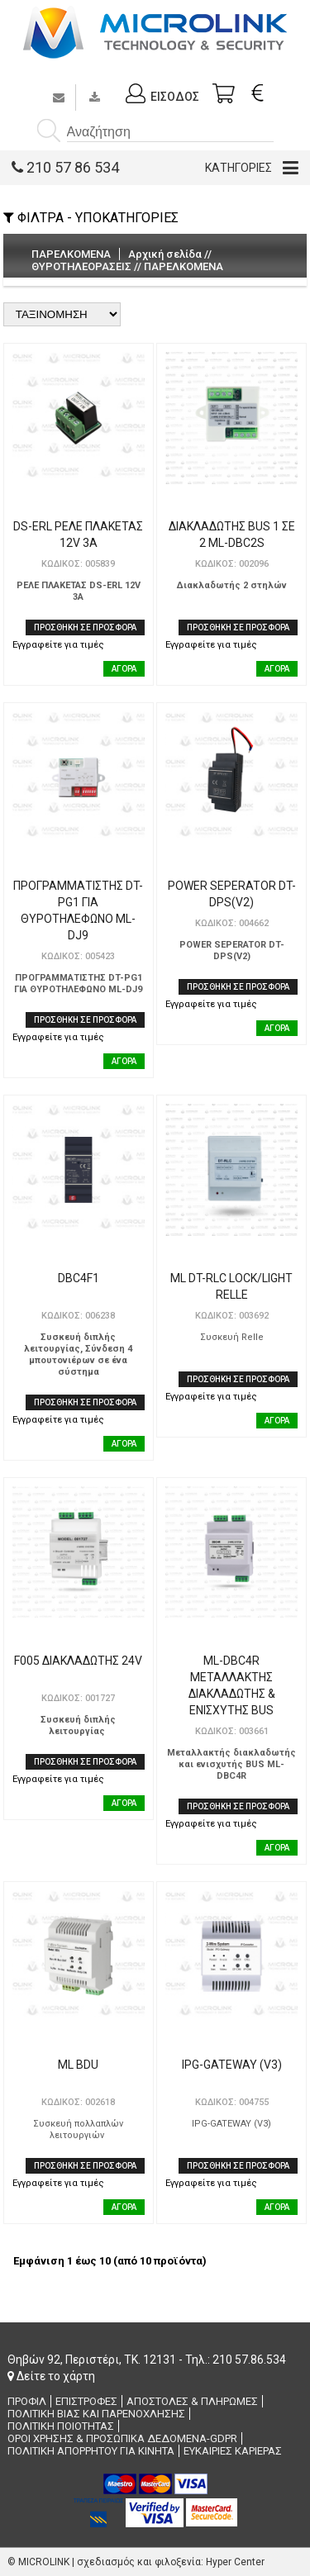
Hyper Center (235, 2562)
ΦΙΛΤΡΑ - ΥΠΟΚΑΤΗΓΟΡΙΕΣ (91, 218)
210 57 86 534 (65, 167)
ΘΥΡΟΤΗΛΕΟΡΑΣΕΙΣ (81, 266)
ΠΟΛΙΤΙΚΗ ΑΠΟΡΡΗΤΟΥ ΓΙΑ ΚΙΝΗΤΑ (90, 2451)
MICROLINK (43, 2562)
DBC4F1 (78, 1278)
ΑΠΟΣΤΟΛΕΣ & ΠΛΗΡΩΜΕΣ (192, 2401)
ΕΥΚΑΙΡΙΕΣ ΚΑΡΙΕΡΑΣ (233, 2451)
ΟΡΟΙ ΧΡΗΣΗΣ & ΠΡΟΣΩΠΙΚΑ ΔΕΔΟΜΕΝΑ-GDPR (122, 2438)
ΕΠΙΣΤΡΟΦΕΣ (86, 2401)
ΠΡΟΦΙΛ (26, 2401)
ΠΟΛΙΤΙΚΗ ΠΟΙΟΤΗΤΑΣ (60, 2426)
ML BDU (78, 2064)
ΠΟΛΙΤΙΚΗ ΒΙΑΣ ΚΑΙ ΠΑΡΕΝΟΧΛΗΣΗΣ (96, 2413)
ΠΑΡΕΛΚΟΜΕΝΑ (183, 266)
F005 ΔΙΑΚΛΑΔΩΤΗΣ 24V (78, 1660)
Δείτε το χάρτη (51, 2376)
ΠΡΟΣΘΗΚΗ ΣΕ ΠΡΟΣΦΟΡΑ (85, 627)
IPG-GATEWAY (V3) (232, 2064)
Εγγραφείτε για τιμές (58, 644)
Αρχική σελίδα (165, 254)
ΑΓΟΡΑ (124, 668)
